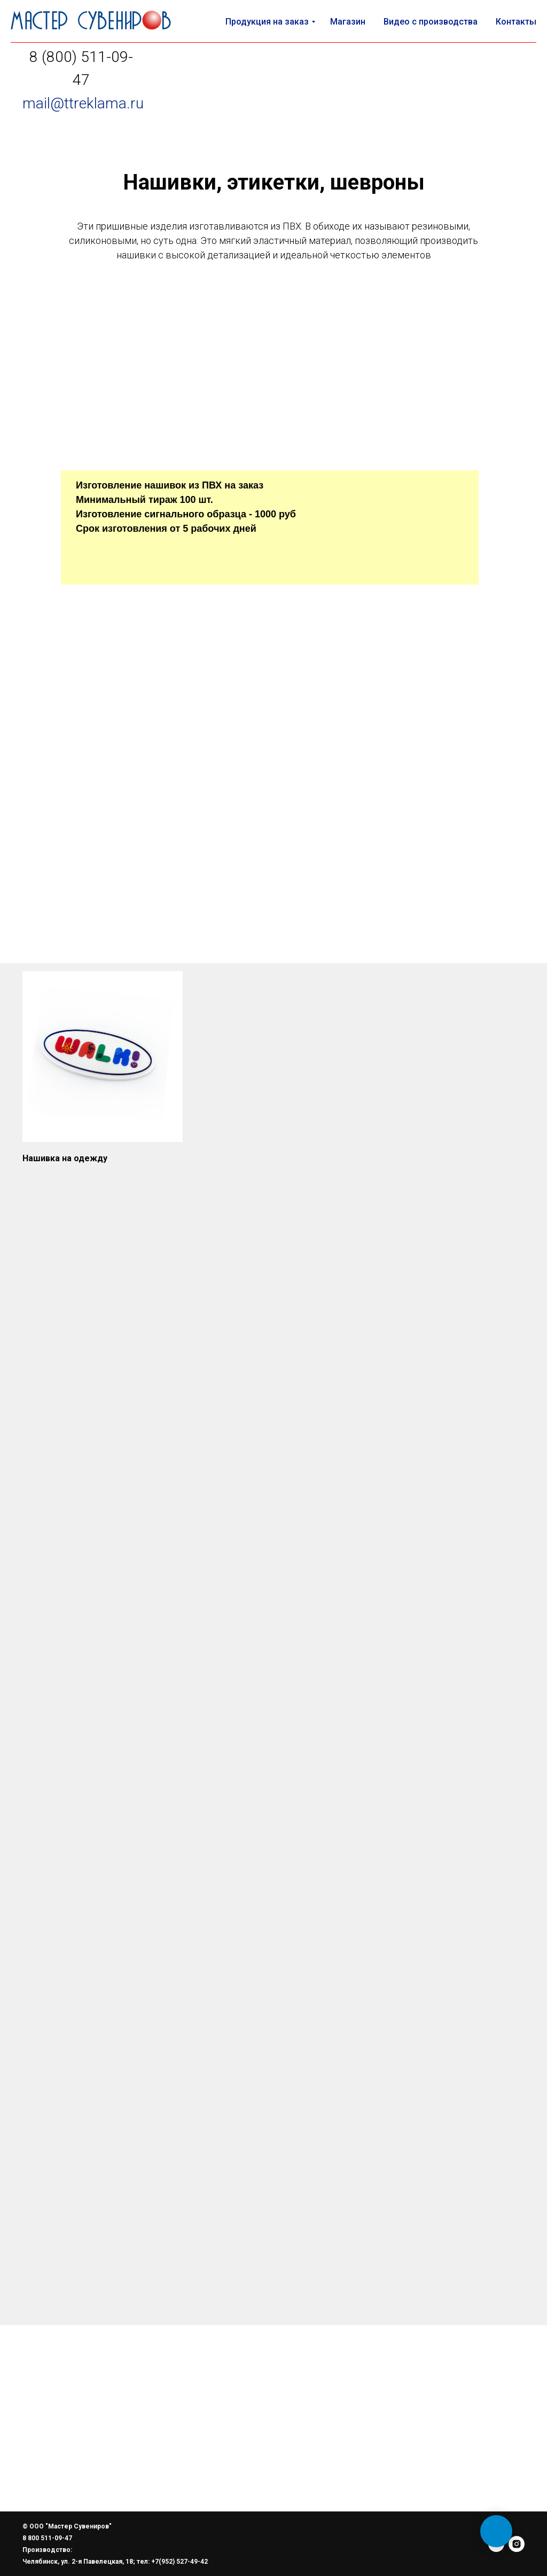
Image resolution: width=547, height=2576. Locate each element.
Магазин (347, 22)
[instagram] (517, 2544)
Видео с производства (431, 22)
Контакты (516, 22)
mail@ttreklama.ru (83, 103)
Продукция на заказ (267, 22)
